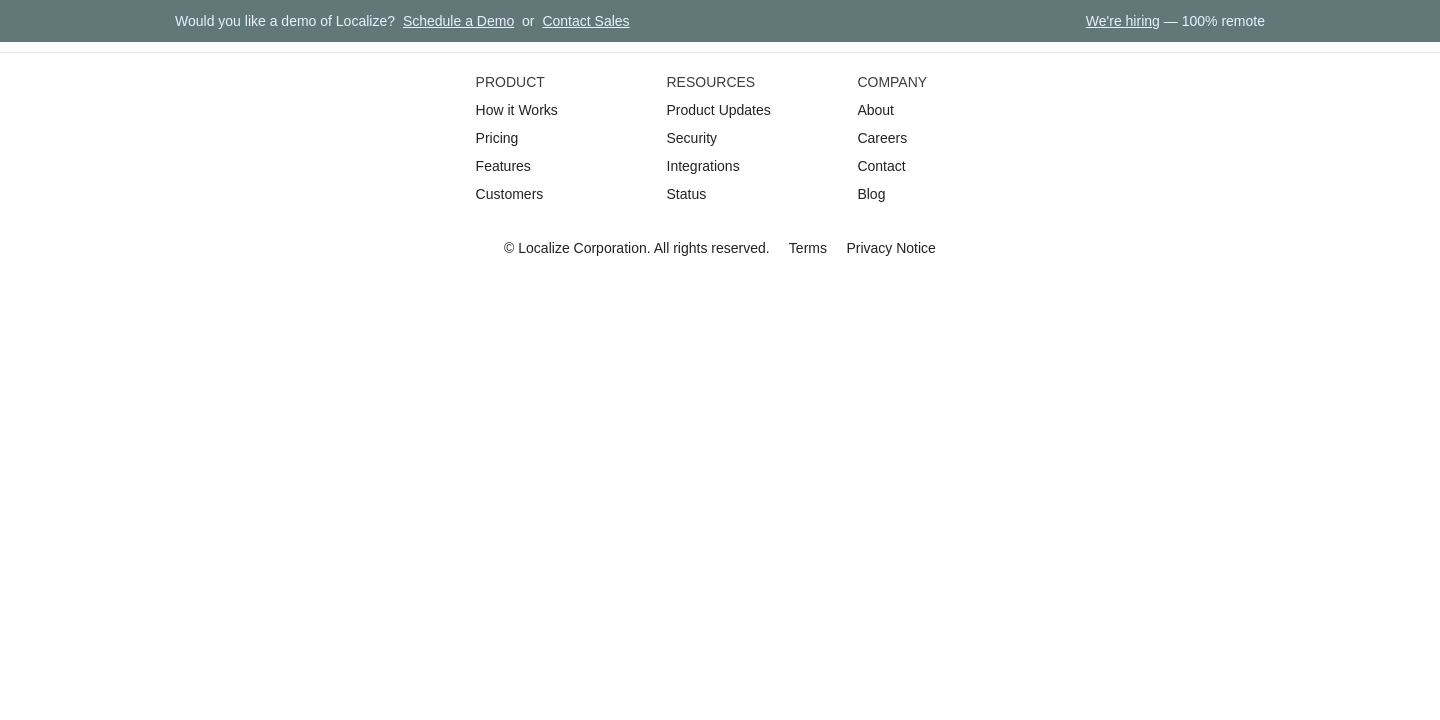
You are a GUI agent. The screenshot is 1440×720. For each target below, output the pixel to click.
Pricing (497, 138)
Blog (871, 194)
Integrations (703, 166)
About (875, 110)
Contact (881, 166)
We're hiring (1123, 21)
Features (503, 166)
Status (687, 194)
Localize (543, 248)
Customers (510, 194)
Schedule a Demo (458, 21)
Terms (808, 248)
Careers (882, 138)
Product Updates (719, 110)
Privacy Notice (890, 248)
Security (692, 138)
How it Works (517, 110)
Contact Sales (585, 21)
